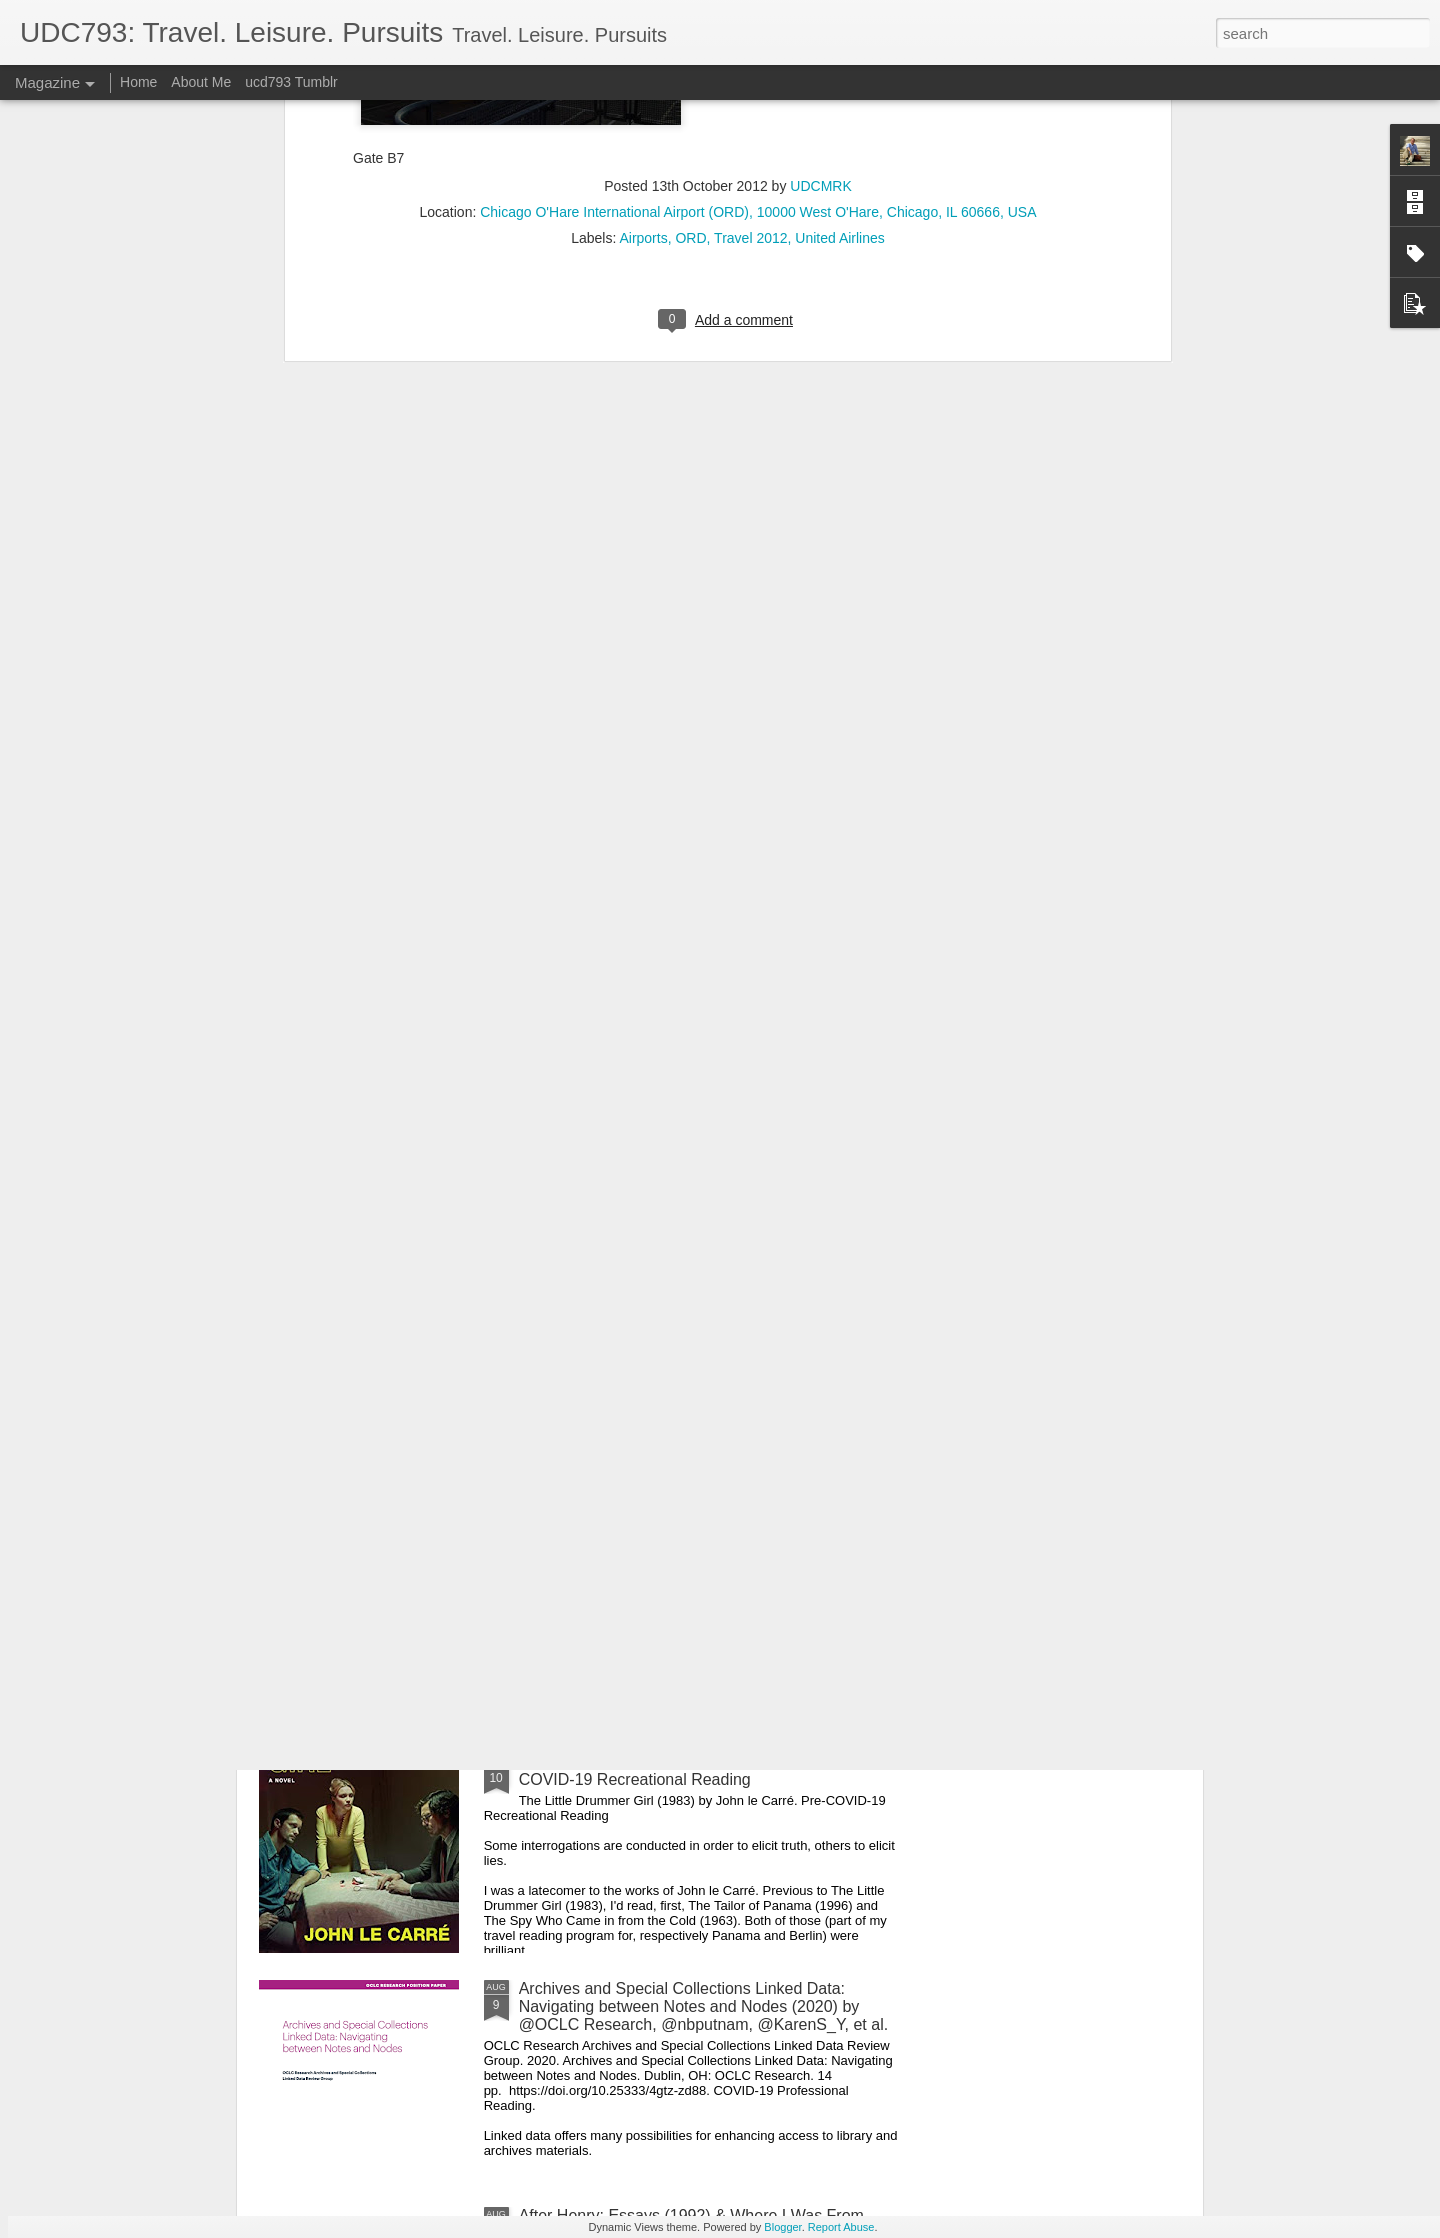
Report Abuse (841, 2227)
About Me (201, 82)
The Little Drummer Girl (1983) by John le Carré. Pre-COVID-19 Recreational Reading (708, 1770)
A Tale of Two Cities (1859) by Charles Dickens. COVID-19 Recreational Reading (687, 1543)
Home (138, 82)
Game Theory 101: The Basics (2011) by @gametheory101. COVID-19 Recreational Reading (703, 1316)
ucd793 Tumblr (291, 82)
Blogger (782, 2227)
